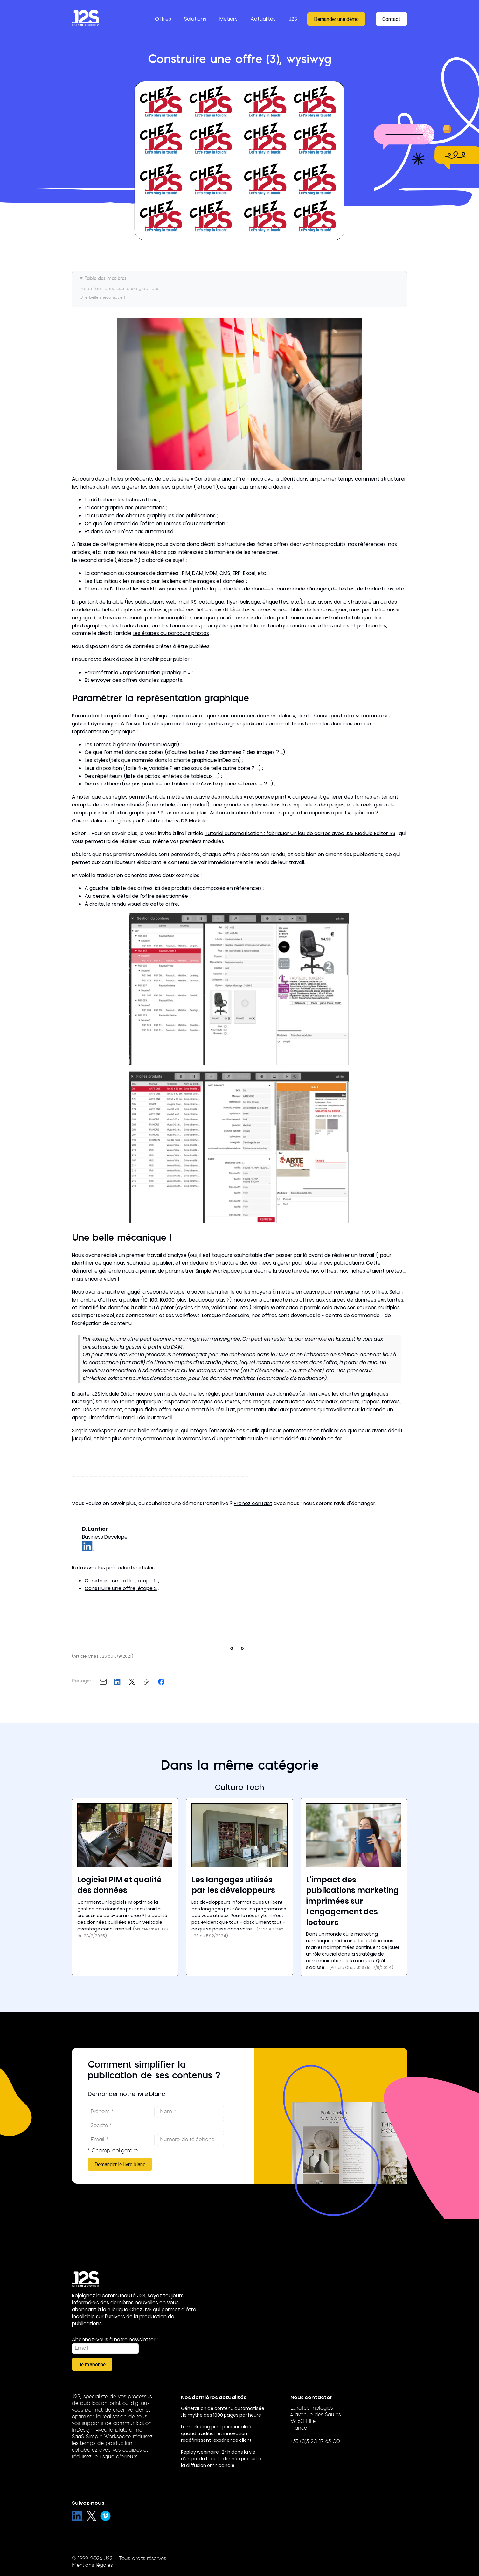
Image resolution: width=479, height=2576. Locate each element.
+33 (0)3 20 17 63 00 (315, 2441)
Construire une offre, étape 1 (120, 1580)
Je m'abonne (92, 2364)
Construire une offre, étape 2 (121, 1588)
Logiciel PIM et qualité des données (119, 1885)
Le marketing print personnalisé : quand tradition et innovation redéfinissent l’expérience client (217, 2433)
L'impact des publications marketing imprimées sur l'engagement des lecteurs (352, 1901)
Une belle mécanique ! (102, 298)
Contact (391, 19)
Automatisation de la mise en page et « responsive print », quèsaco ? (294, 812)
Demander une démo (336, 19)
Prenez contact (253, 1503)
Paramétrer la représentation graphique (119, 289)
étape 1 (206, 487)
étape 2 (127, 560)
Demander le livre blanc (119, 2164)
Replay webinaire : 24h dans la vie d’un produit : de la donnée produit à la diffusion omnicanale (221, 2458)
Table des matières (106, 279)
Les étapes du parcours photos (171, 633)
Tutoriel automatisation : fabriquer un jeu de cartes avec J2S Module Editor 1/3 (300, 833)
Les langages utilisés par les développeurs (233, 1885)
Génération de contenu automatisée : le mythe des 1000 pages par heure (222, 2411)
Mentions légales (92, 2565)
